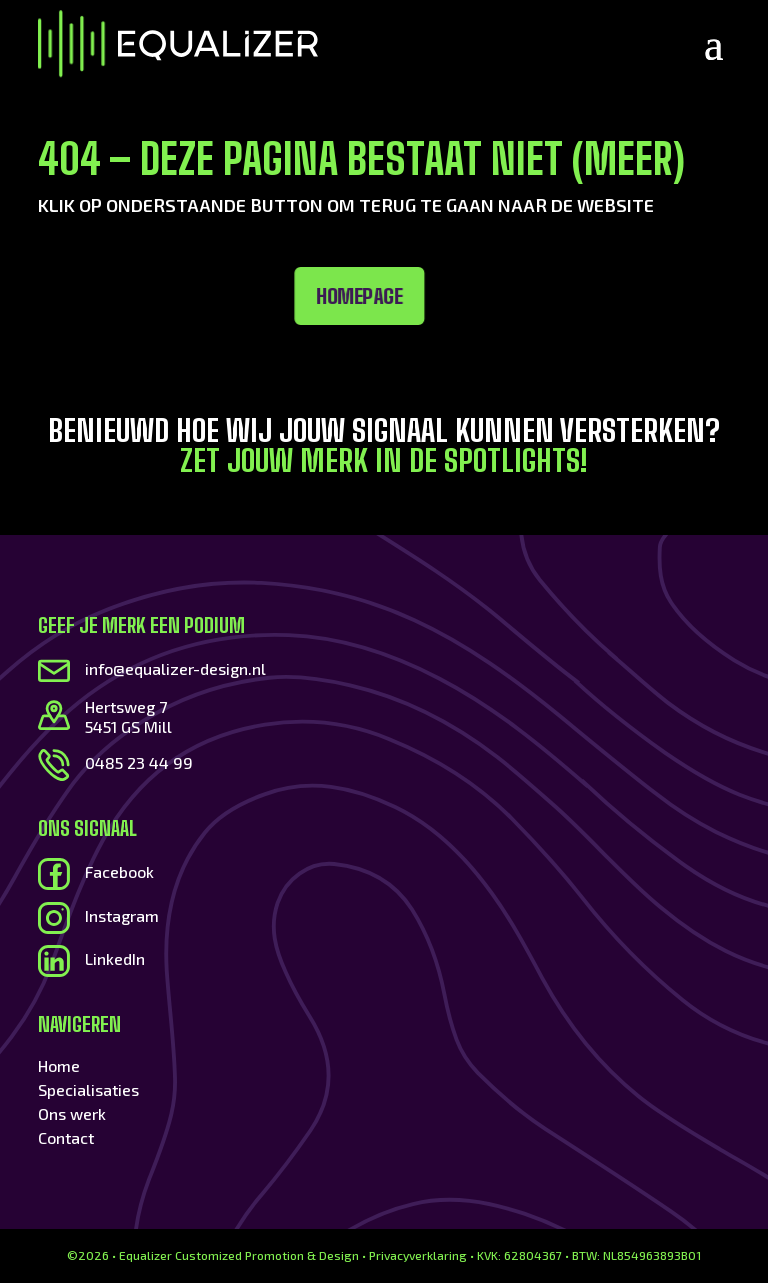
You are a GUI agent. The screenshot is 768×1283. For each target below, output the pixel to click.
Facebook (119, 871)
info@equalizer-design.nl (175, 668)
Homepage (239, 296)
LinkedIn (115, 958)
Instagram (122, 915)
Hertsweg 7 (126, 706)
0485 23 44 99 (139, 762)
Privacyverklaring (418, 1255)
